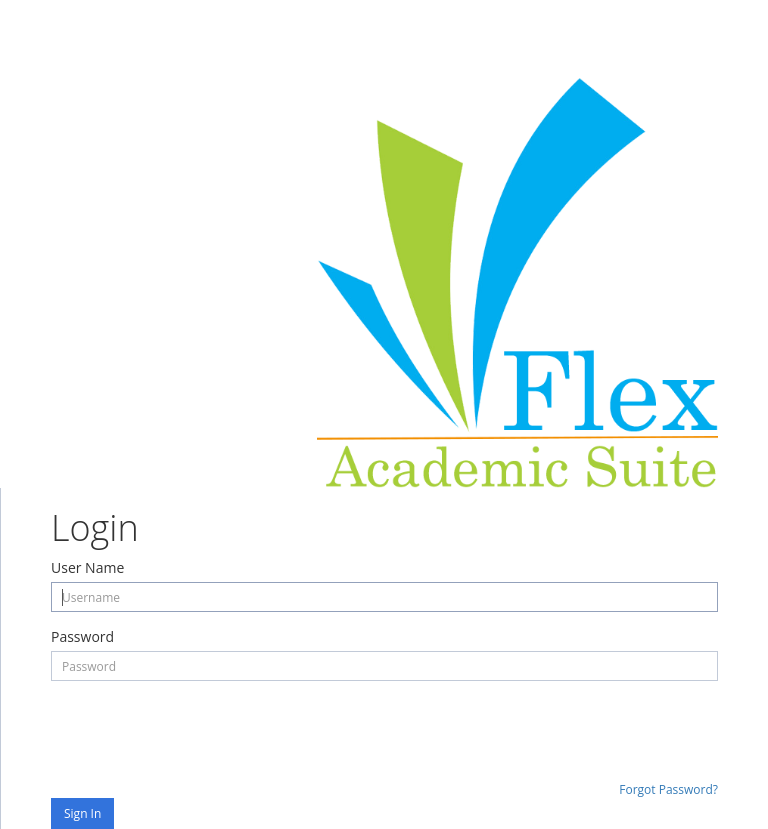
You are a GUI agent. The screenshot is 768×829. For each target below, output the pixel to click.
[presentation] (203, 730)
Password (82, 636)
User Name (87, 567)
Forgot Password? (668, 789)
